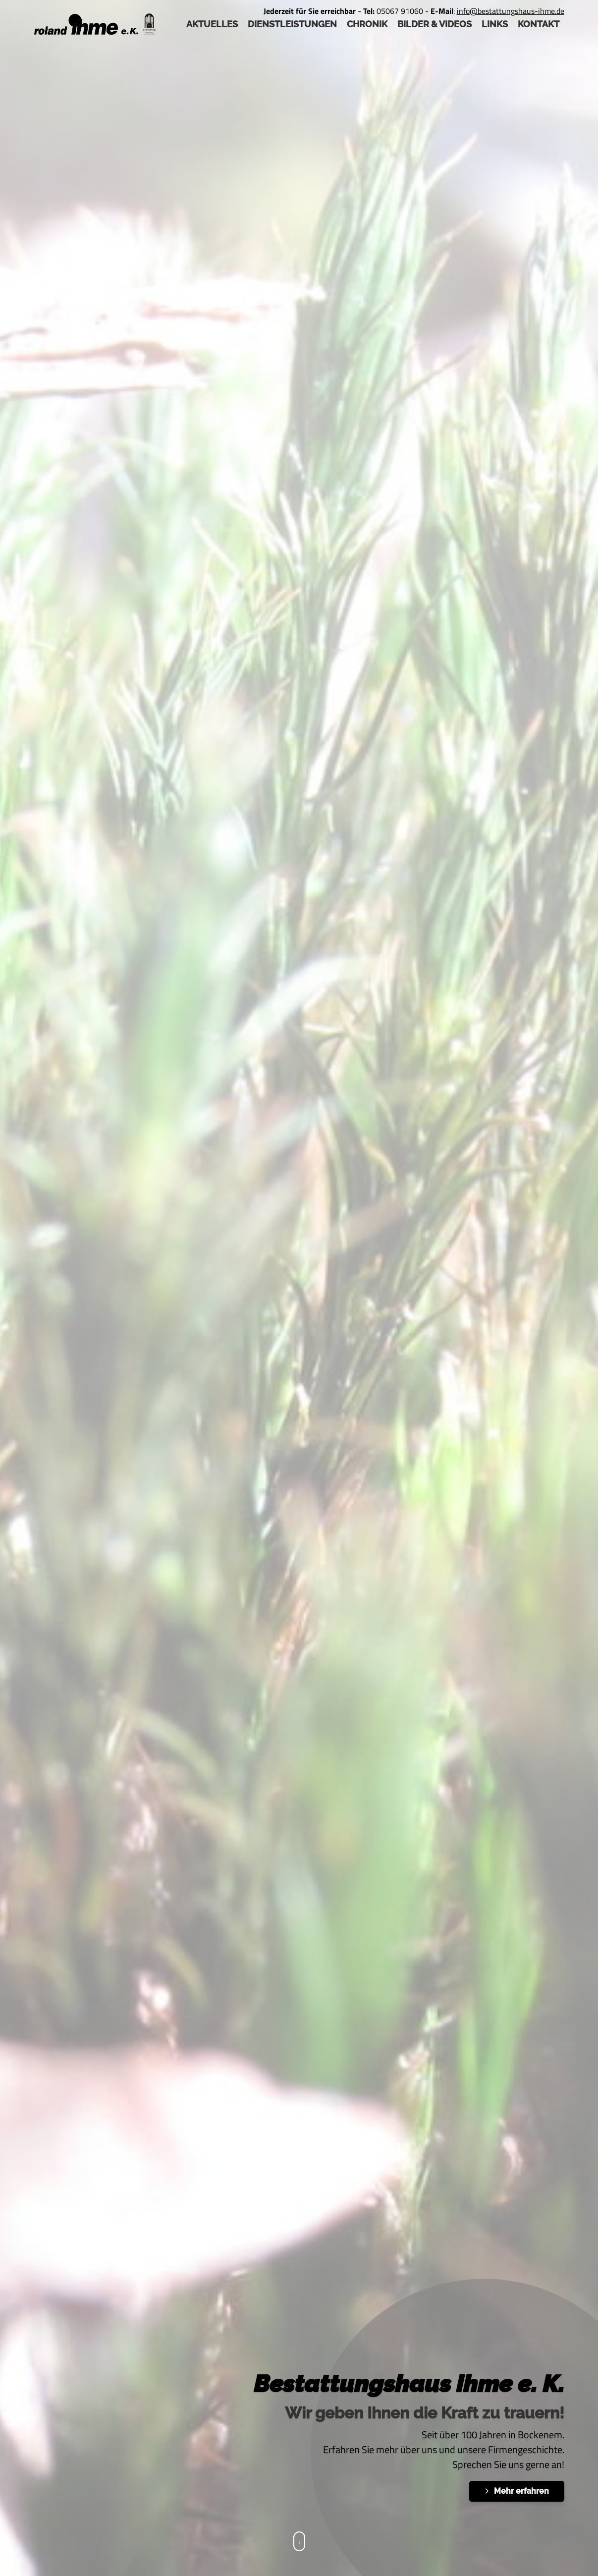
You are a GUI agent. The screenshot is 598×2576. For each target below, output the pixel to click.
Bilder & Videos (434, 24)
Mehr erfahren (521, 2491)
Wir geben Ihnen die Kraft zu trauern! (424, 2413)
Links (495, 24)
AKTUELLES (212, 24)
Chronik (367, 24)
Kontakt (538, 24)
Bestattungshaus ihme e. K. (409, 2384)
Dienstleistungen (292, 24)
